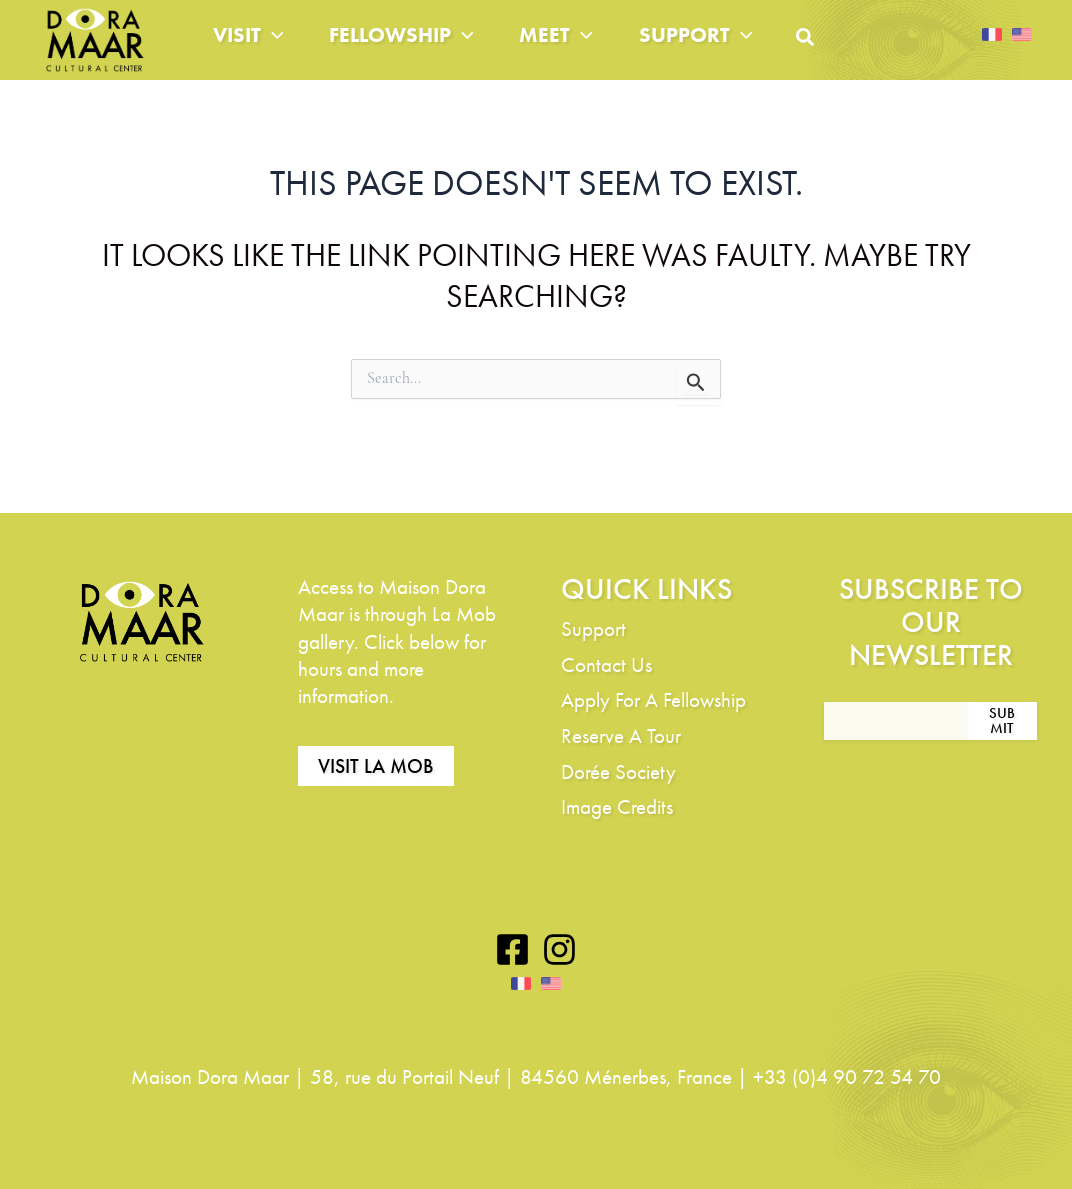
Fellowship (416, 50)
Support (733, 50)
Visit (251, 50)
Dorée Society (618, 771)
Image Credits (617, 807)
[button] (852, 58)
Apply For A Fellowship (653, 700)
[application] (275, 50)
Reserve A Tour (621, 736)
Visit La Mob (376, 767)
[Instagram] (559, 950)
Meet (583, 50)
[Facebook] (512, 950)
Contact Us (606, 664)
